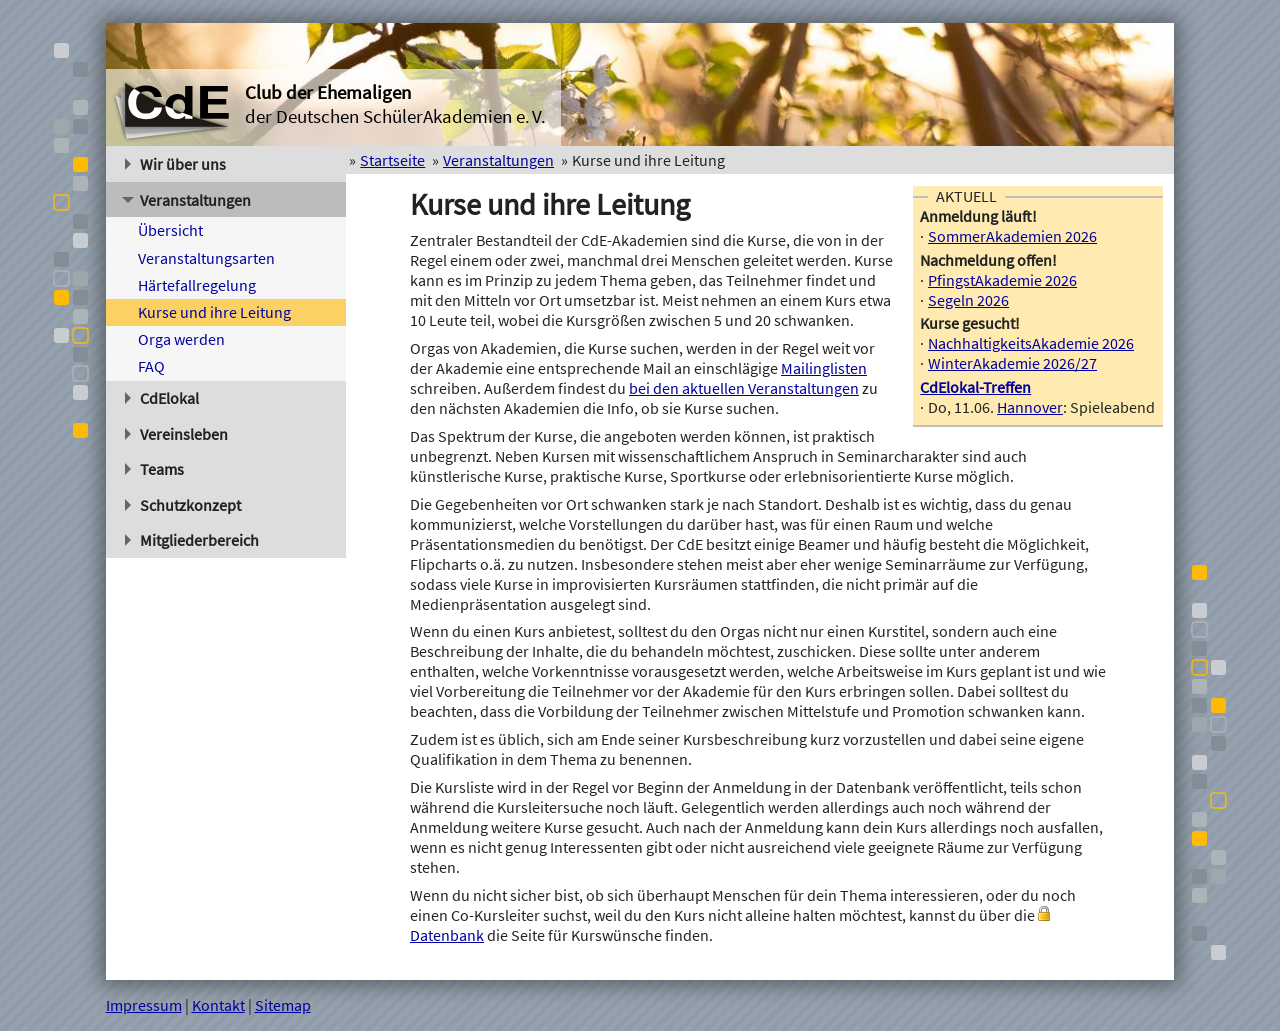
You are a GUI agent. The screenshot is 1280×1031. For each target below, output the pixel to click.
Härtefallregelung (197, 285)
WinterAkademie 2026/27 (1012, 363)
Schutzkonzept (183, 505)
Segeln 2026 (968, 300)
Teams (155, 469)
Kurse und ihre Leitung (214, 312)
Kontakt (218, 1005)
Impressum (144, 1005)
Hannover (1030, 407)
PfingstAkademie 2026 (1002, 280)
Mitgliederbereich (192, 540)
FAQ (151, 366)
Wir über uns (176, 164)
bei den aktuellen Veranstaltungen (744, 388)
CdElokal (162, 398)
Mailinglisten (824, 368)
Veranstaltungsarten (206, 258)
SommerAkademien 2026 (1012, 236)
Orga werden (181, 339)
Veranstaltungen (186, 200)
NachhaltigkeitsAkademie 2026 (1031, 343)
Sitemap (283, 1005)
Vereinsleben (177, 434)
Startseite (392, 160)
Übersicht (170, 230)
